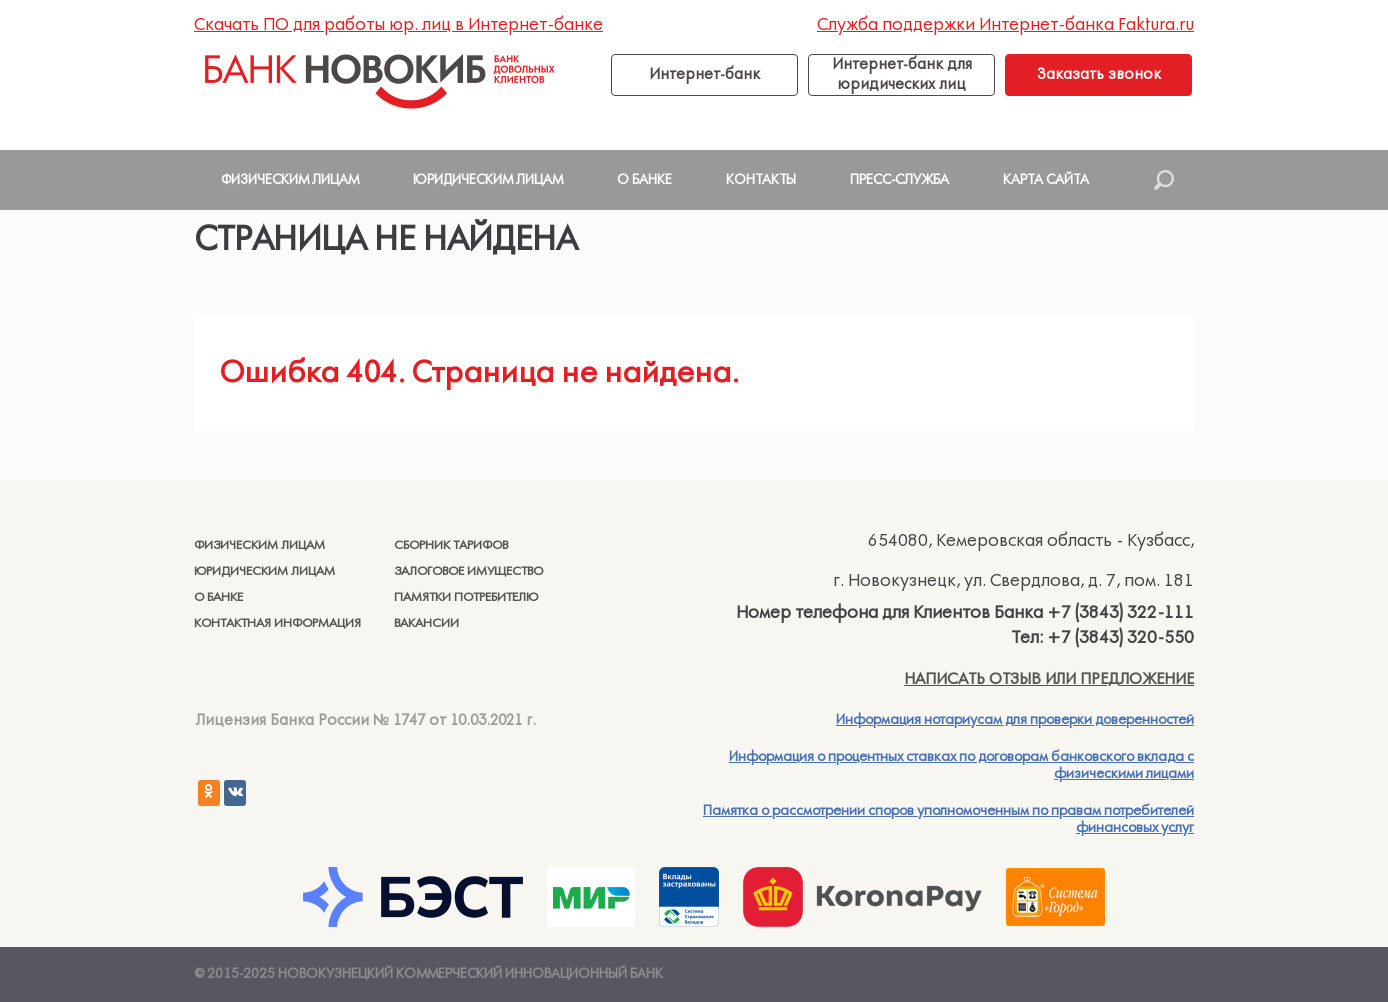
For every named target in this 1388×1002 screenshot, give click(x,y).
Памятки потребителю (466, 597)
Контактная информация (277, 623)
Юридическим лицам (264, 571)
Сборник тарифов (451, 545)
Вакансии (426, 623)
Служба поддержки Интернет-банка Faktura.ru (1005, 25)
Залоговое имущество (468, 571)
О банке (218, 597)
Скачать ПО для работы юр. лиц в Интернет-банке (398, 25)
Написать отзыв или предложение (1049, 679)
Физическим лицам (259, 545)
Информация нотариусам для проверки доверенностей (1015, 720)
